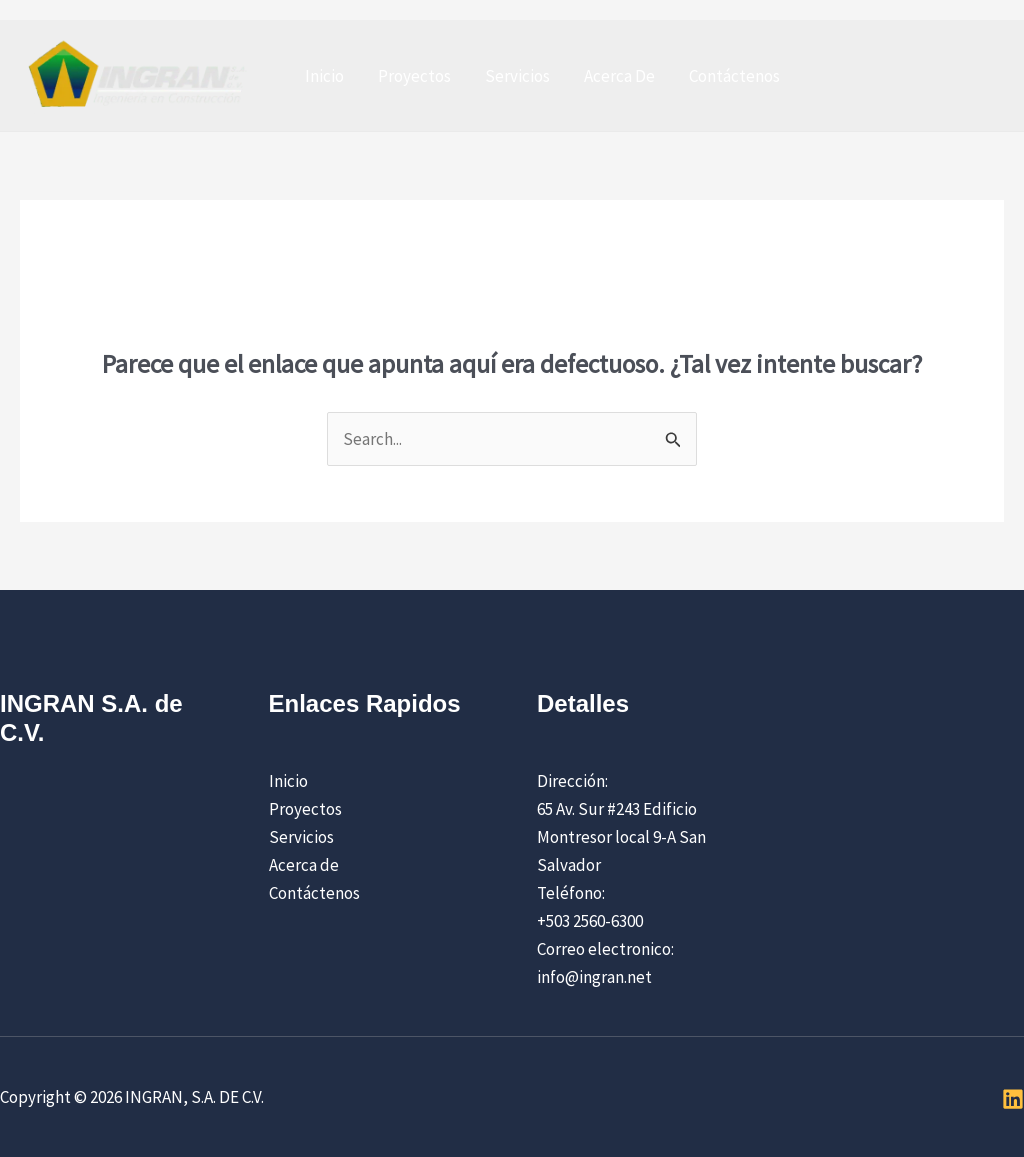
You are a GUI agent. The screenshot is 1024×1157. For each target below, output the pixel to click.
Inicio (324, 76)
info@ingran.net (594, 977)
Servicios (517, 76)
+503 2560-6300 (590, 921)
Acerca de (304, 865)
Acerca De (619, 76)
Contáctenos (734, 76)
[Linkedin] (1013, 1099)
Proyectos (414, 76)
